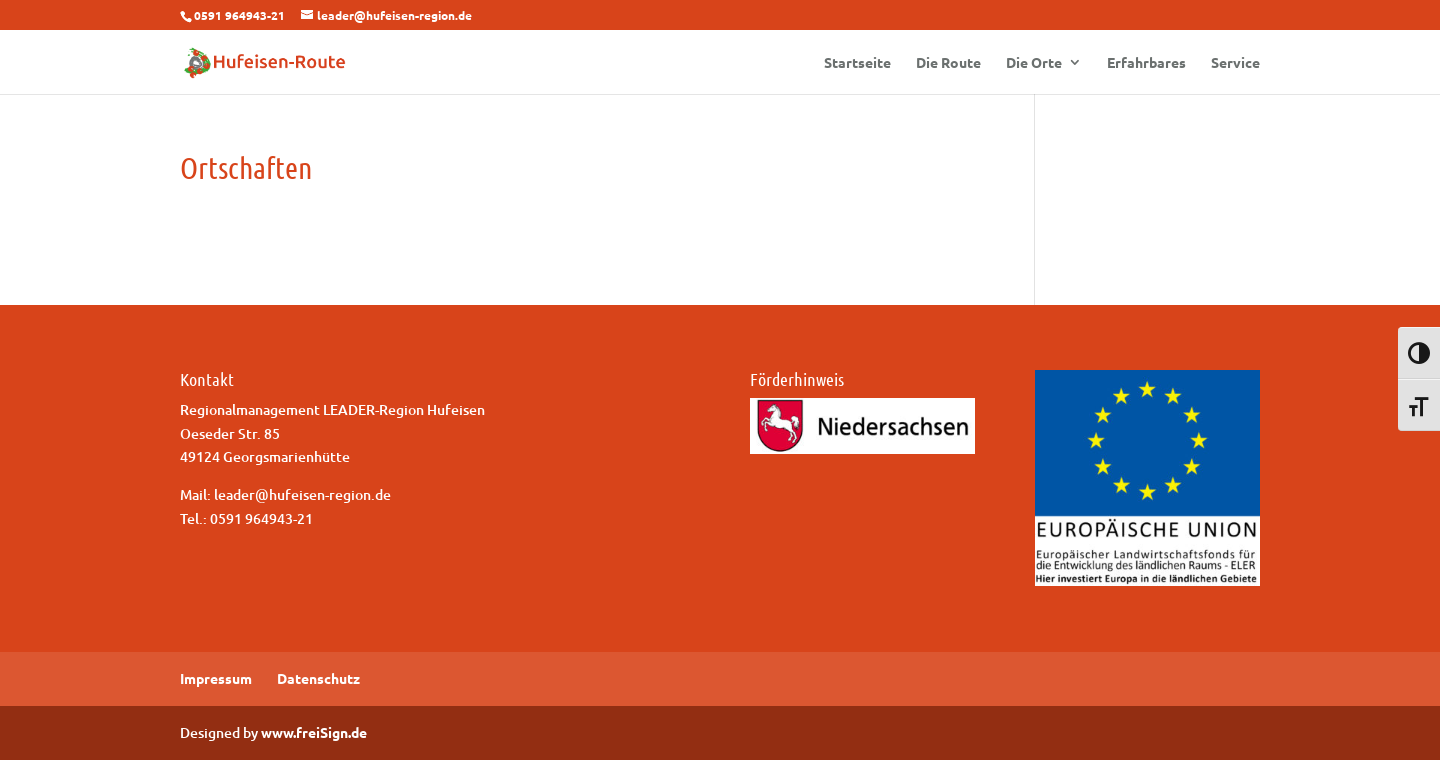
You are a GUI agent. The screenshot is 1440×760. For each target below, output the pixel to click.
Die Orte (1034, 63)
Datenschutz (318, 678)
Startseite (857, 63)
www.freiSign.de (314, 732)
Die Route (948, 63)
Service (1235, 63)
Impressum (216, 678)
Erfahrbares (1146, 63)
